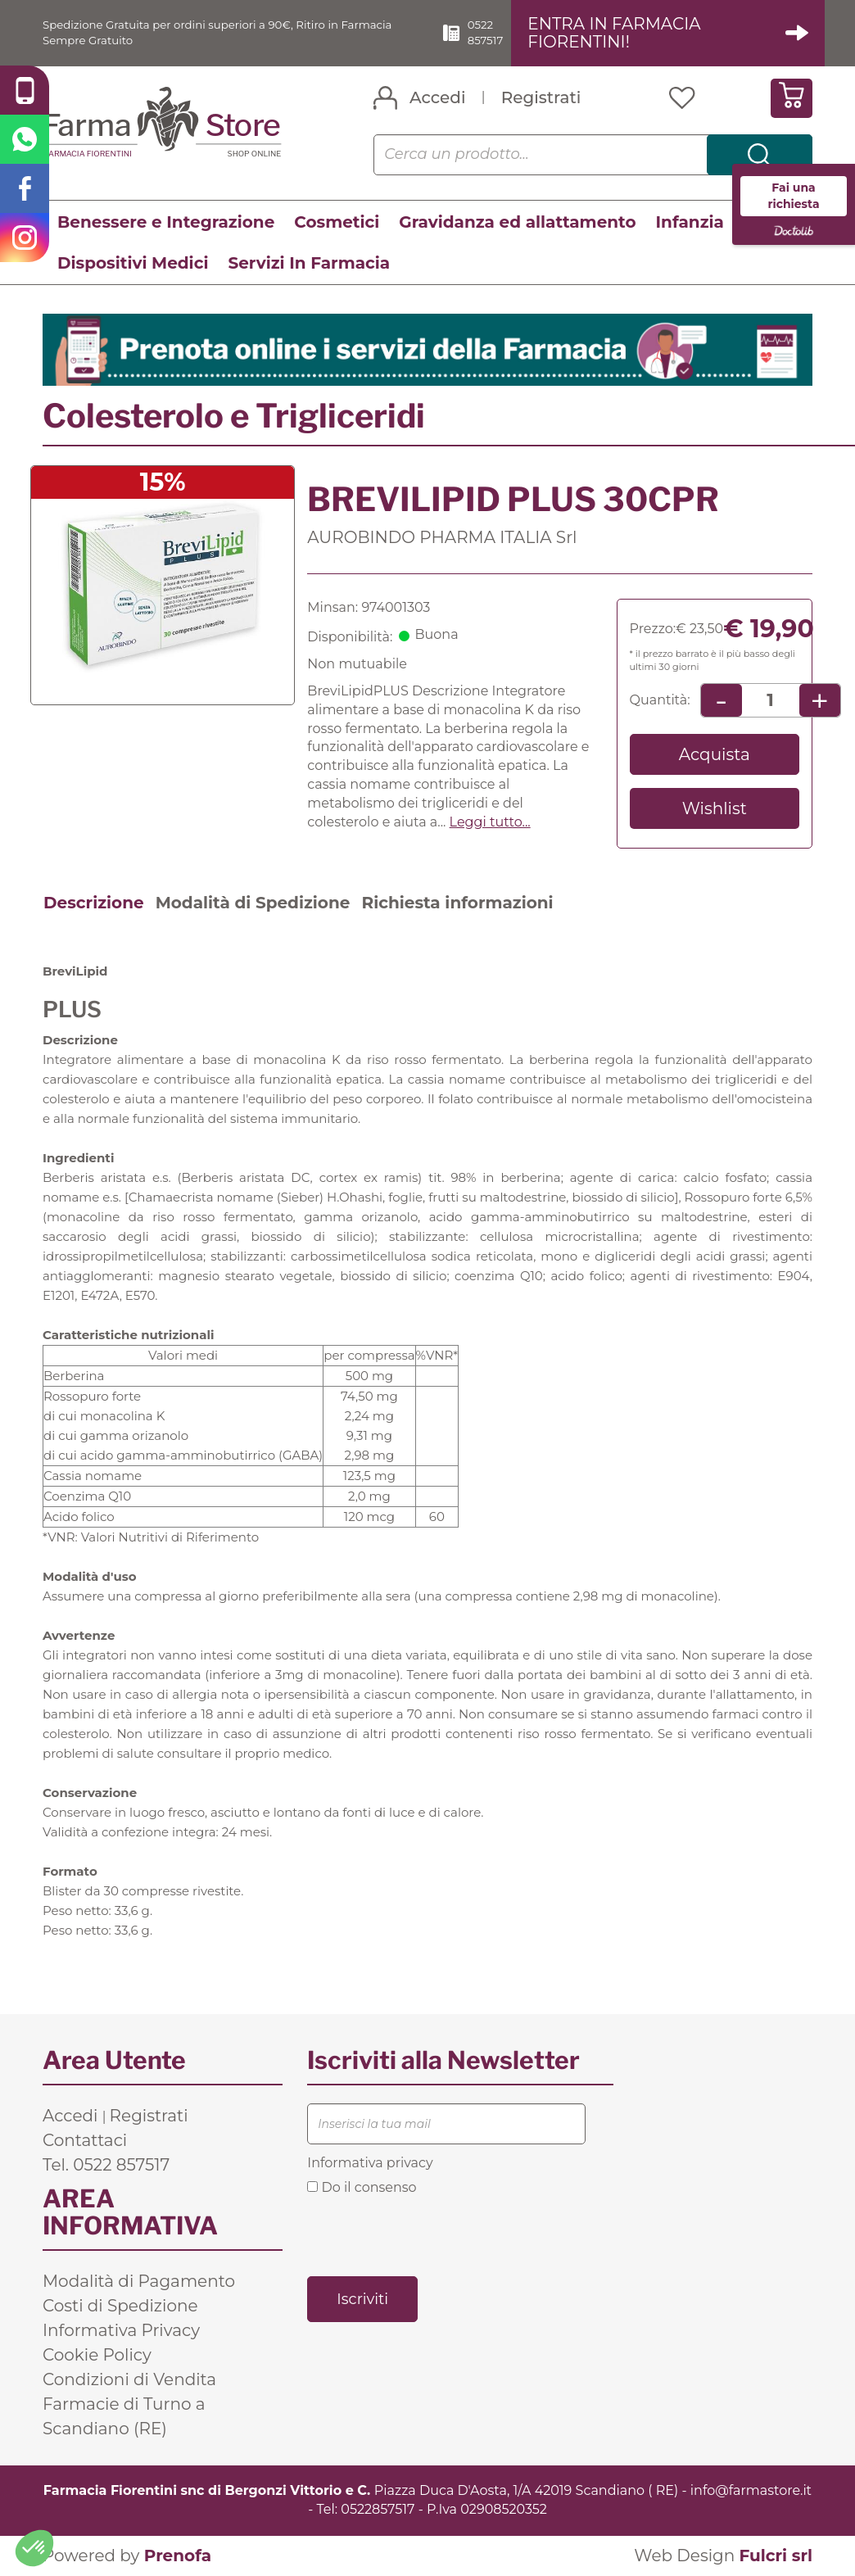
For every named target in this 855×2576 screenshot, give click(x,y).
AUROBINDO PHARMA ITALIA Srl (442, 538)
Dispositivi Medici (132, 264)
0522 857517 (514, 33)
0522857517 (377, 2510)
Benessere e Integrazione (165, 223)
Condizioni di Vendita (129, 2380)
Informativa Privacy (121, 2331)
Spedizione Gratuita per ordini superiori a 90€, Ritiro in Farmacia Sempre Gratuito (220, 33)
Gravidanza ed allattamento (517, 223)
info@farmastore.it (751, 2491)
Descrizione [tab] (93, 904)
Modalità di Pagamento (139, 2282)
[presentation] (431, 2235)
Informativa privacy (369, 2163)
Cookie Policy (97, 2355)
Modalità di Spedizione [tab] (253, 904)
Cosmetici (336, 223)
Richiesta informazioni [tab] (457, 904)
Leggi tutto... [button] (490, 823)
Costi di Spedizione (120, 2306)
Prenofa (177, 2556)
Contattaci (85, 2141)
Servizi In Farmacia (309, 264)
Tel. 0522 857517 (106, 2165)
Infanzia (690, 223)
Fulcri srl (775, 2556)
